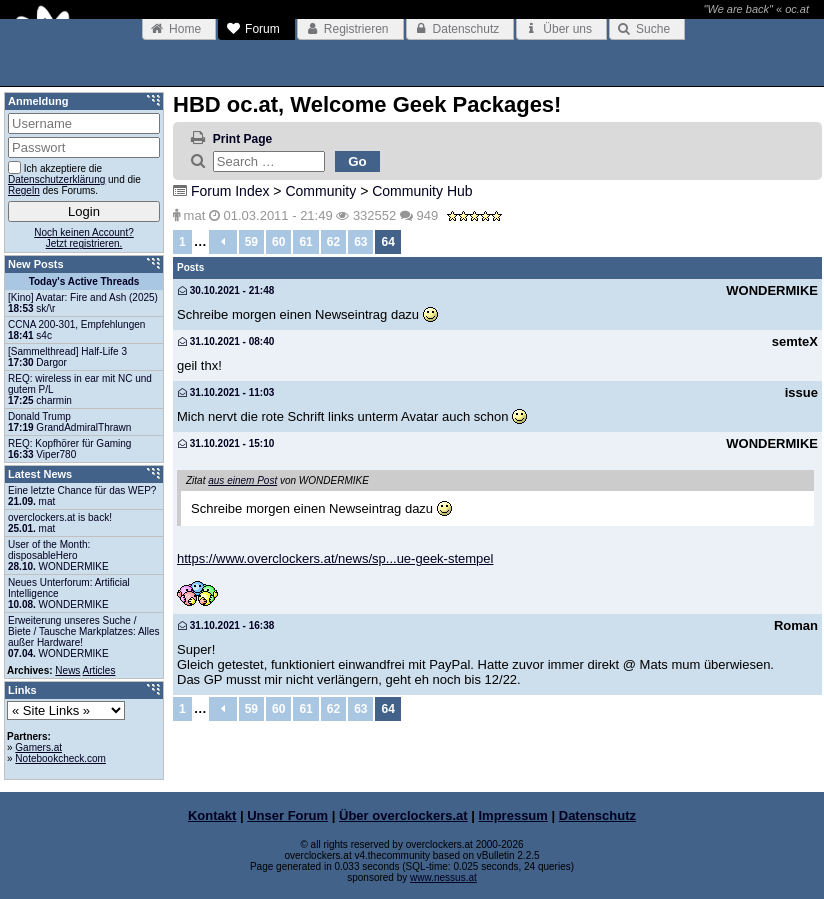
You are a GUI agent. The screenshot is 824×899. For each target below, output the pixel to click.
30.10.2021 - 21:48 (226, 290)
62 (333, 242)
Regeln (24, 190)
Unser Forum (287, 815)
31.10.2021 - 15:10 (226, 443)
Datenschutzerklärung (56, 179)
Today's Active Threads (84, 281)
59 (251, 242)
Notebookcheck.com (60, 758)
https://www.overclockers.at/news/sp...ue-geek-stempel (335, 558)
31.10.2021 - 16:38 (226, 625)
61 (305, 242)
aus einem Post (242, 480)
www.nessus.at (443, 877)
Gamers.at (38, 747)
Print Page (242, 139)
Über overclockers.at (403, 815)
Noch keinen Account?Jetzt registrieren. (84, 238)
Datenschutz (597, 815)
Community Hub (422, 191)
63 (360, 242)
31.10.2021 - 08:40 (226, 341)
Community (320, 191)
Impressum (513, 815)
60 (278, 242)
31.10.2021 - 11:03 (226, 392)
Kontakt (212, 815)
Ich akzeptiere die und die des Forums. (74, 178)
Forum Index (230, 191)
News (67, 670)
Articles (99, 670)
